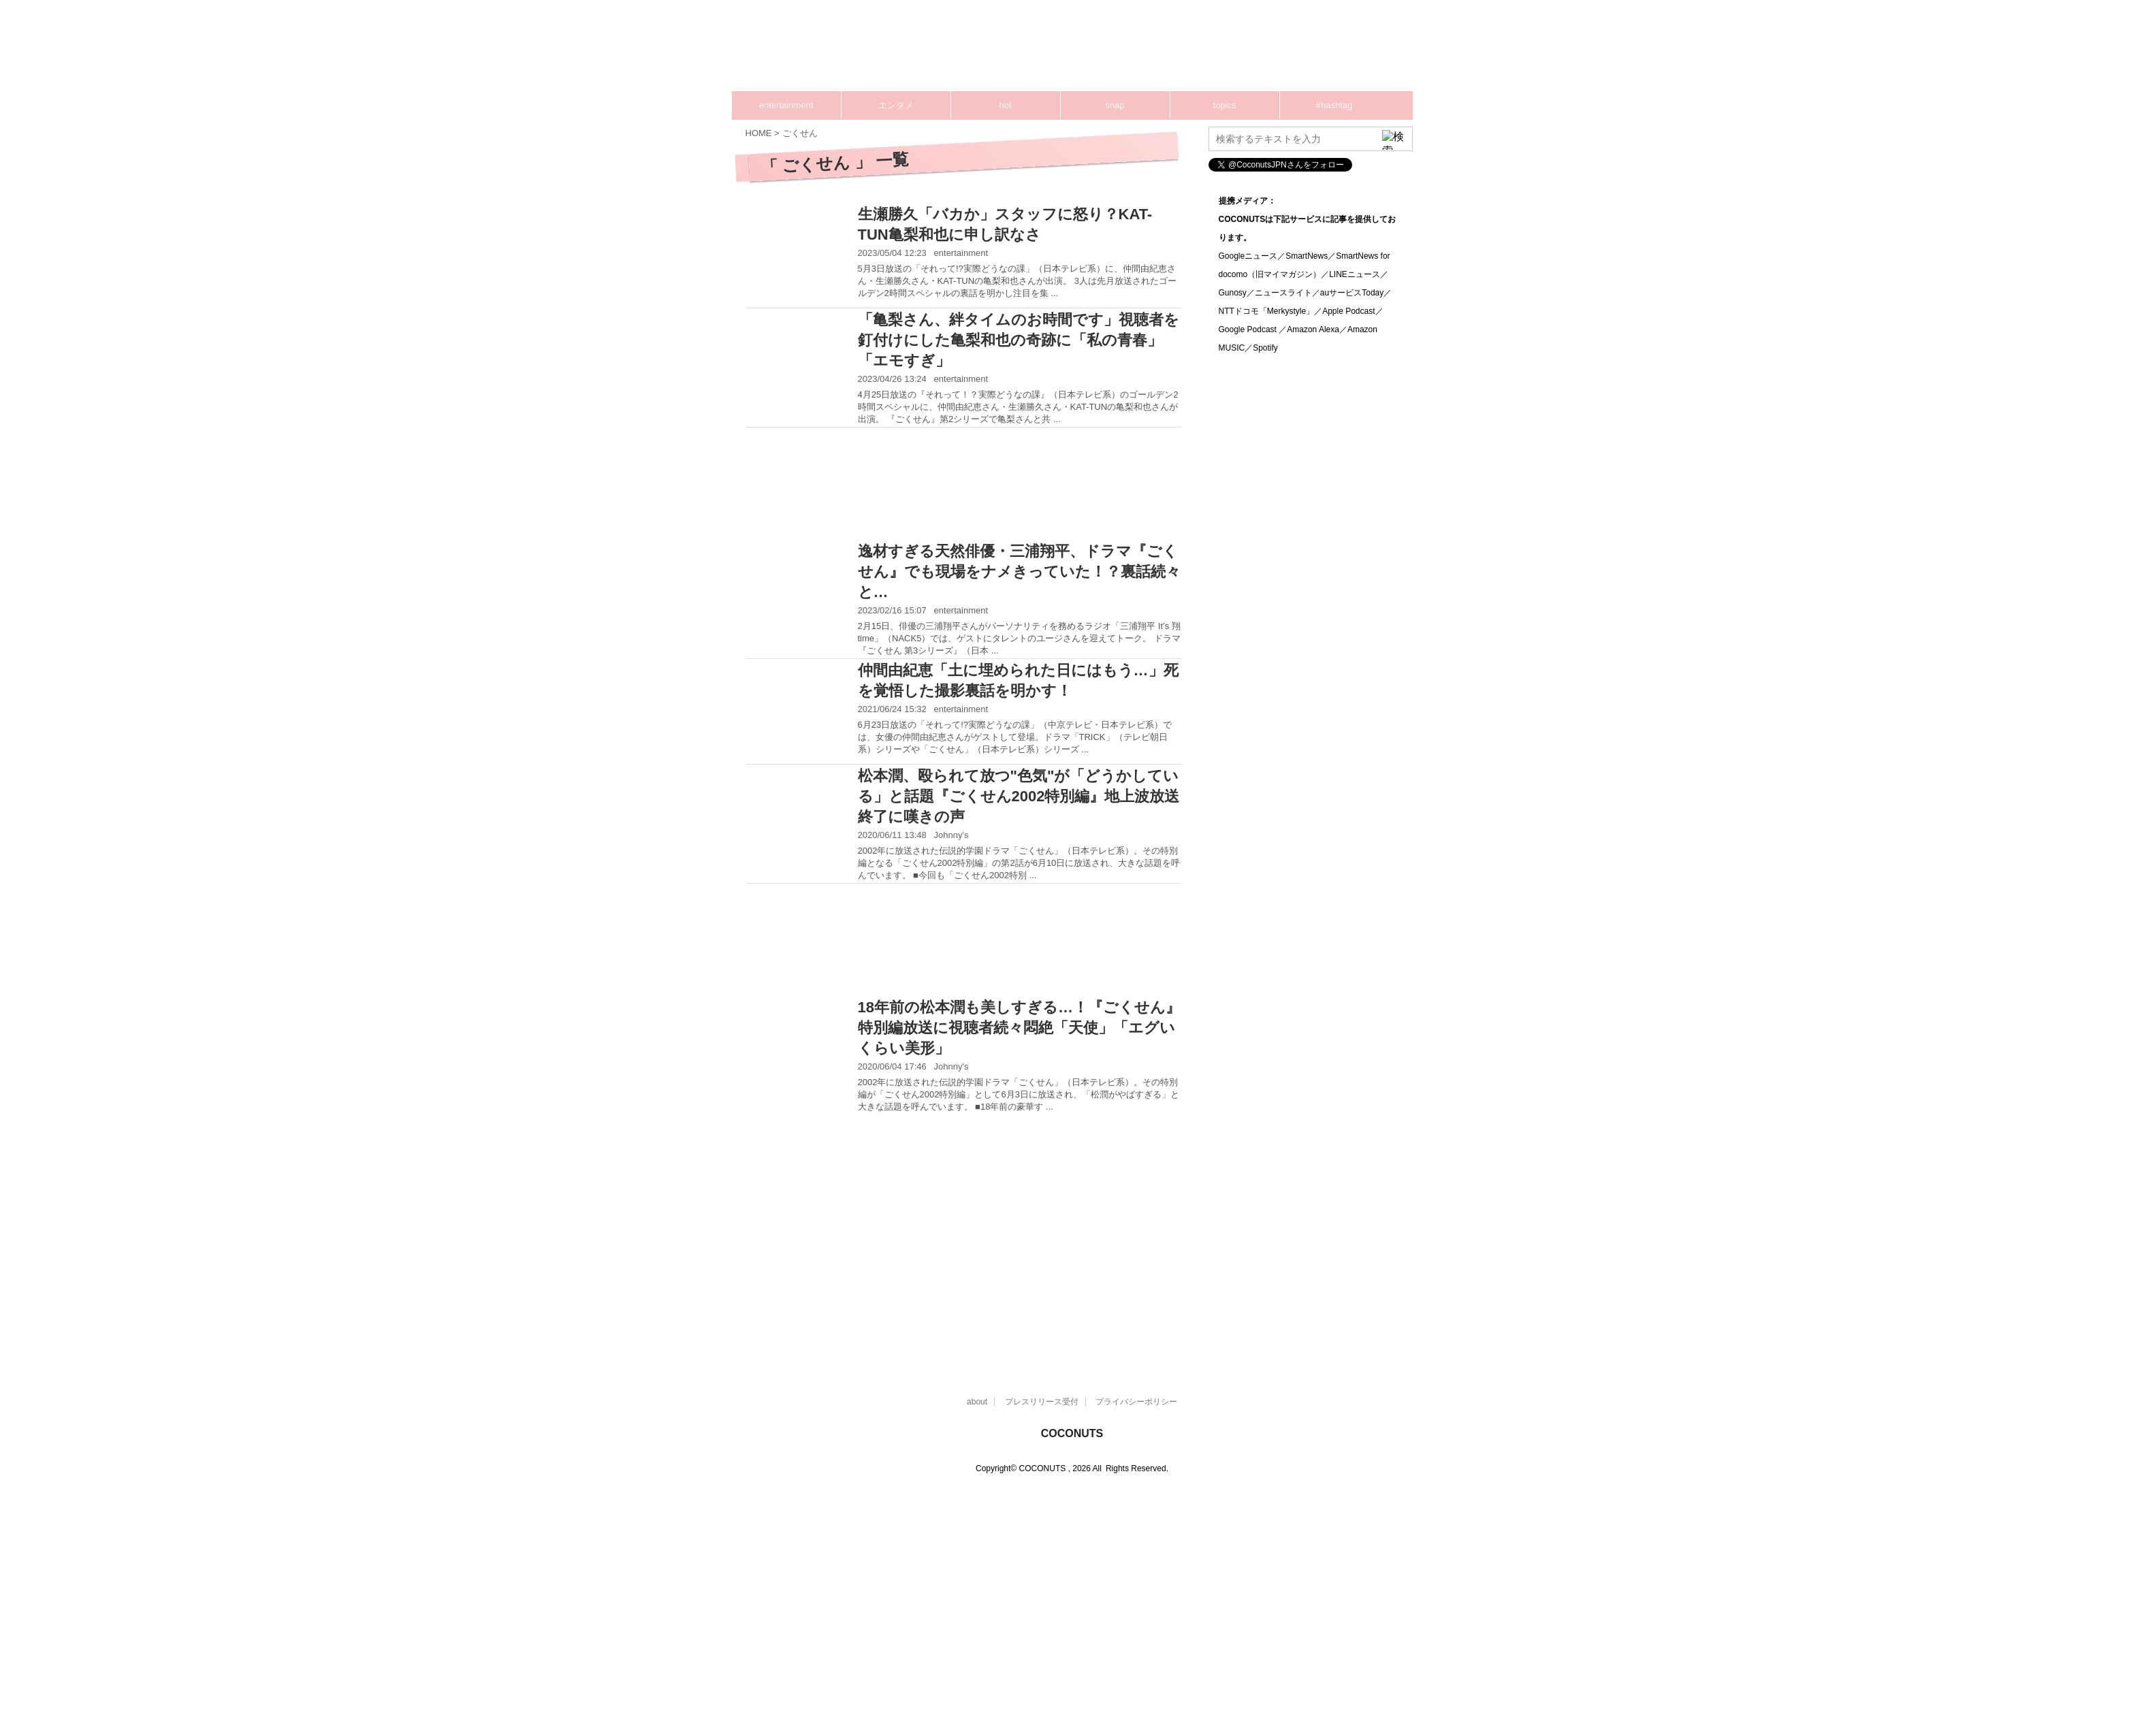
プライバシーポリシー (1136, 1402)
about (977, 1402)
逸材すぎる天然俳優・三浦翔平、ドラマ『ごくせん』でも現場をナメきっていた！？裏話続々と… (1019, 571)
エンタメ (896, 105)
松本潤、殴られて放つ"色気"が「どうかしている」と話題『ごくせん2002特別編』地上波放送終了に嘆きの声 (1019, 796)
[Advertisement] (1154, 51)
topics (1224, 105)
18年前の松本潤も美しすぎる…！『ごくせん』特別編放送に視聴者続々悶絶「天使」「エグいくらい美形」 (1019, 1028)
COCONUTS (1072, 1433)
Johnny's (951, 835)
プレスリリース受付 (1041, 1402)
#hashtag (1334, 105)
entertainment (786, 105)
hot (1005, 105)
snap (1114, 105)
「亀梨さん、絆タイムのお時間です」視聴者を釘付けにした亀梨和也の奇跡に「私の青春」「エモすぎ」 (1018, 340)
